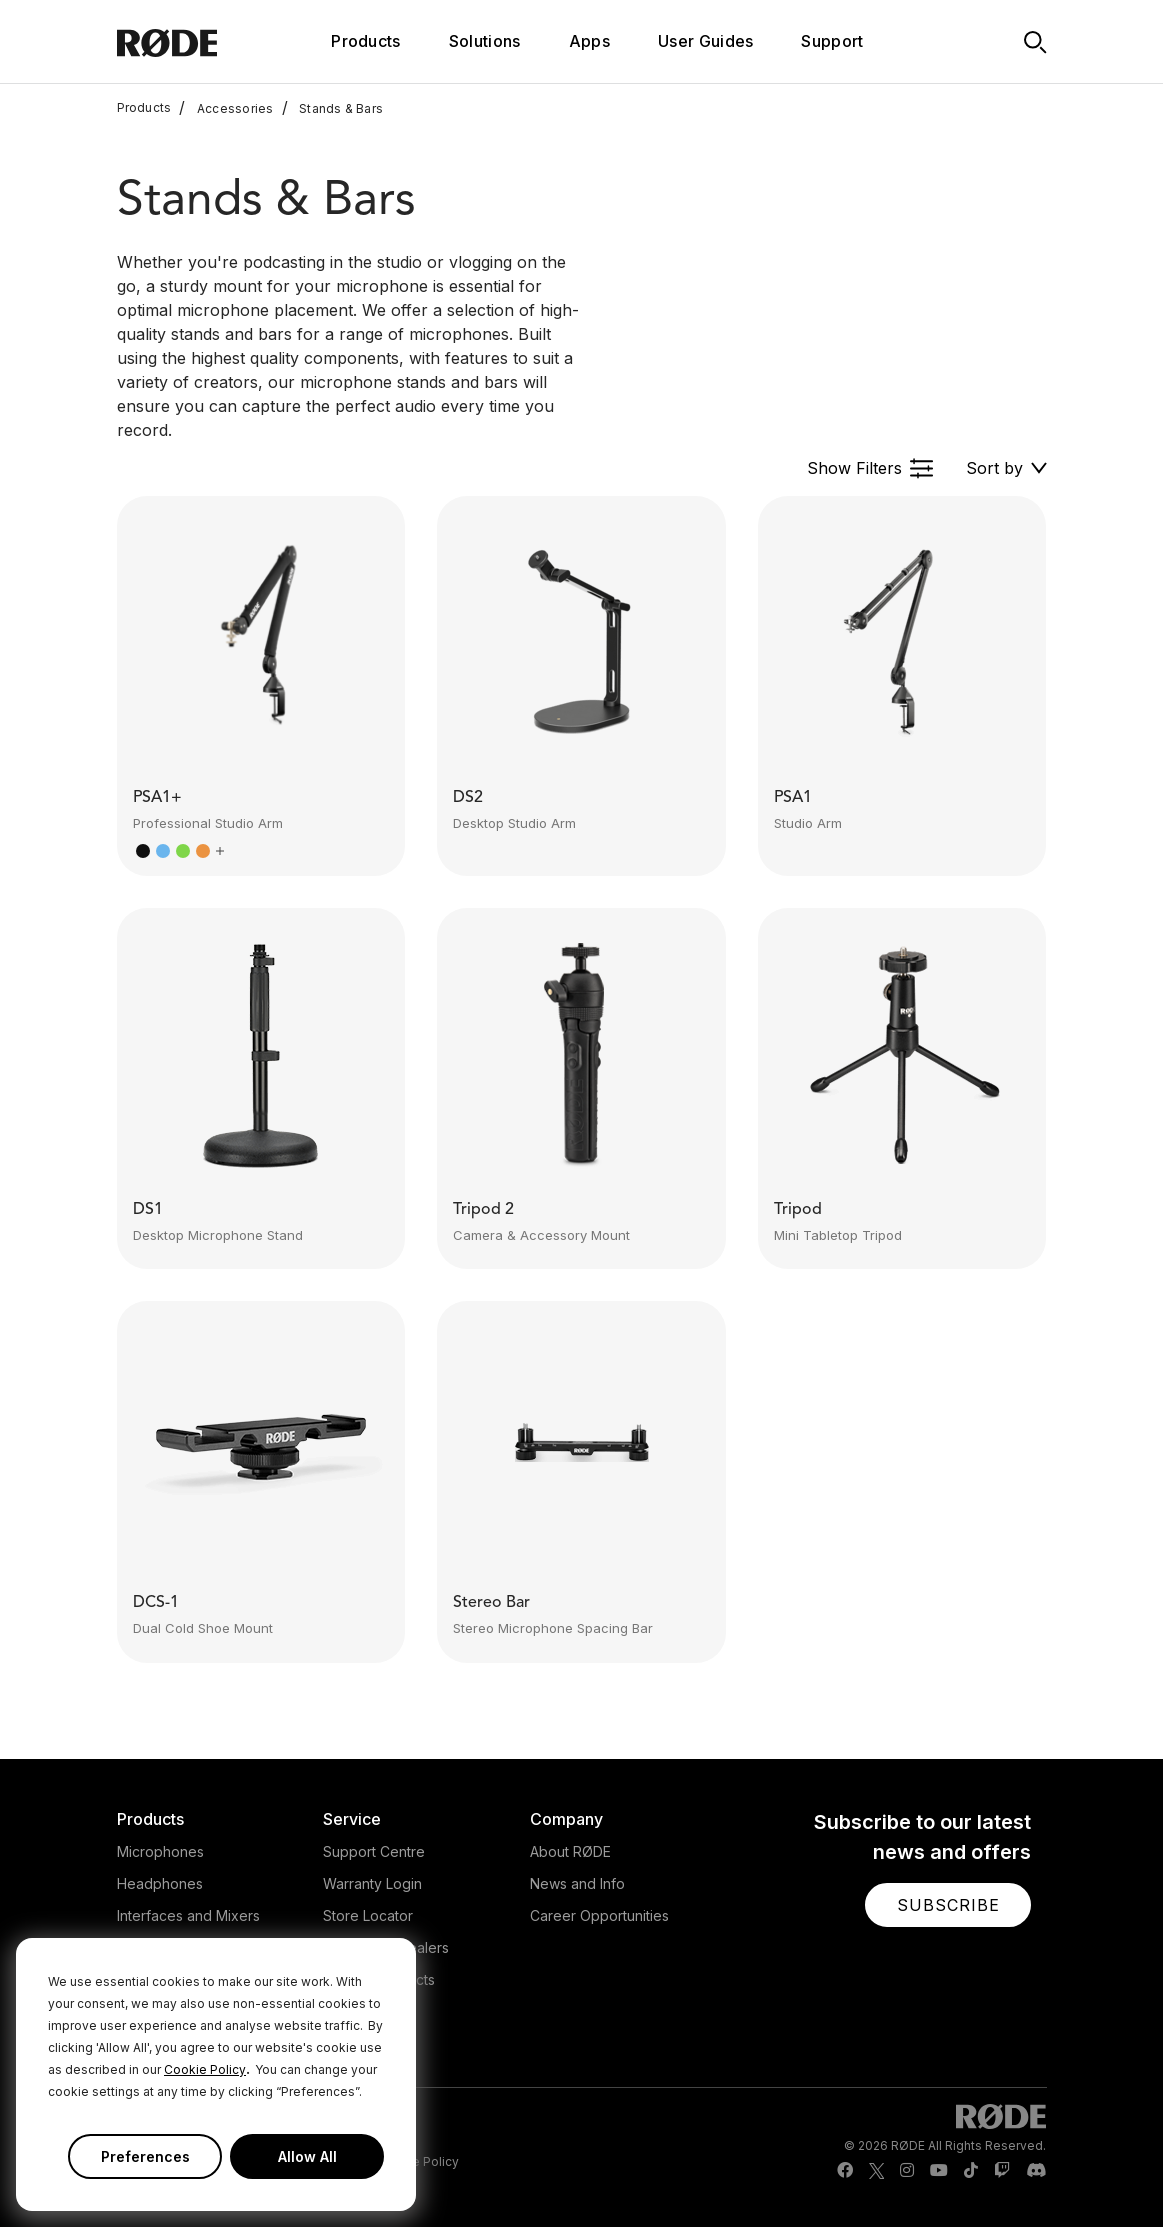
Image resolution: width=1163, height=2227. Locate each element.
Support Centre (374, 1851)
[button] (870, 468)
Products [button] (366, 41)
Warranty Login (372, 1883)
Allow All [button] (307, 2156)
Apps (589, 41)
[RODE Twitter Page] (877, 2171)
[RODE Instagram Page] (907, 2171)
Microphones (160, 1851)
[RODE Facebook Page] (845, 2171)
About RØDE (570, 1851)
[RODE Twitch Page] (1002, 2171)
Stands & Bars (333, 108)
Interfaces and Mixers (188, 1915)
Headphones (160, 1883)
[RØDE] (194, 41)
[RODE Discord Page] (1036, 2171)
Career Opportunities (599, 1915)
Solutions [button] (485, 41)
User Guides (706, 41)
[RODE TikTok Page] (971, 2171)
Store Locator (368, 1915)
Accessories (226, 108)
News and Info (577, 1883)
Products (144, 108)
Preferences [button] (145, 2156)
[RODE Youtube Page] (939, 2171)
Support (832, 41)
